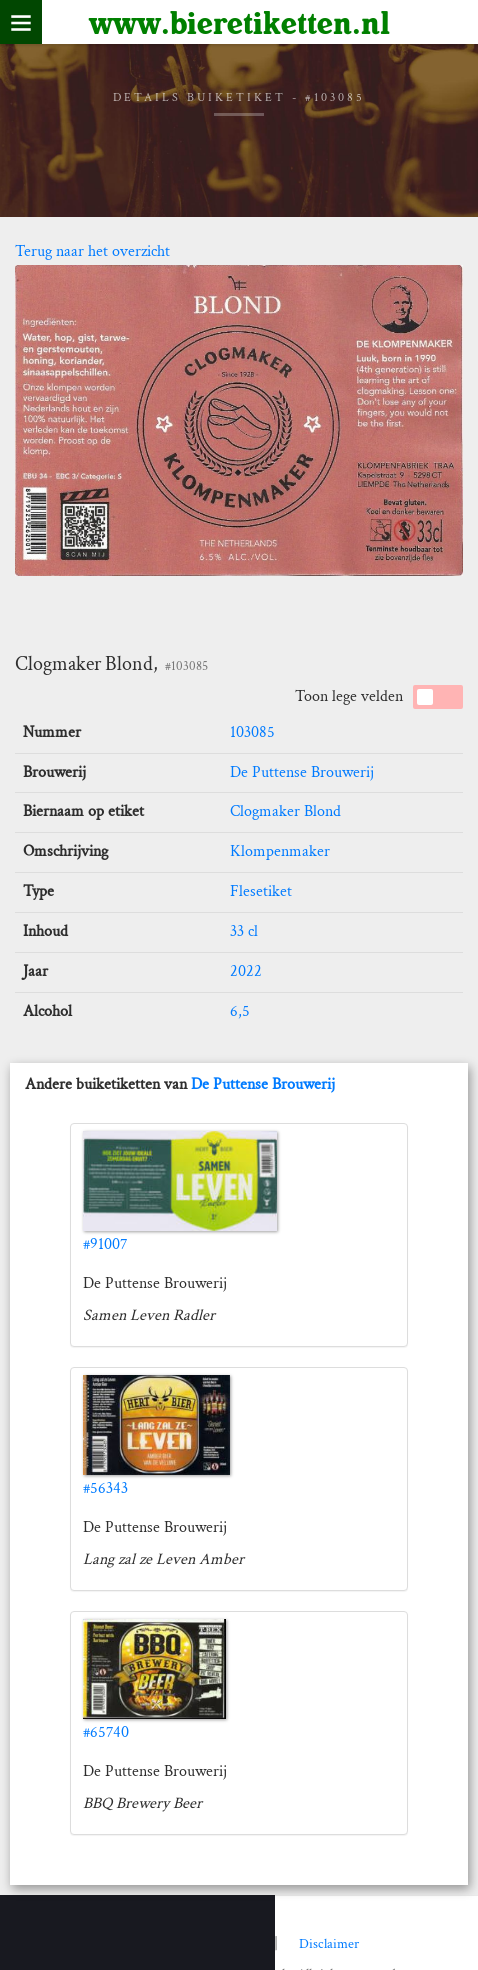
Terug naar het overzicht (92, 251)
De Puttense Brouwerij (302, 772)
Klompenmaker (280, 851)
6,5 (240, 1011)
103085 (252, 732)
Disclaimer (329, 1944)
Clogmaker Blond (285, 811)
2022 (246, 971)
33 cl (244, 931)
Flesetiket (261, 891)
